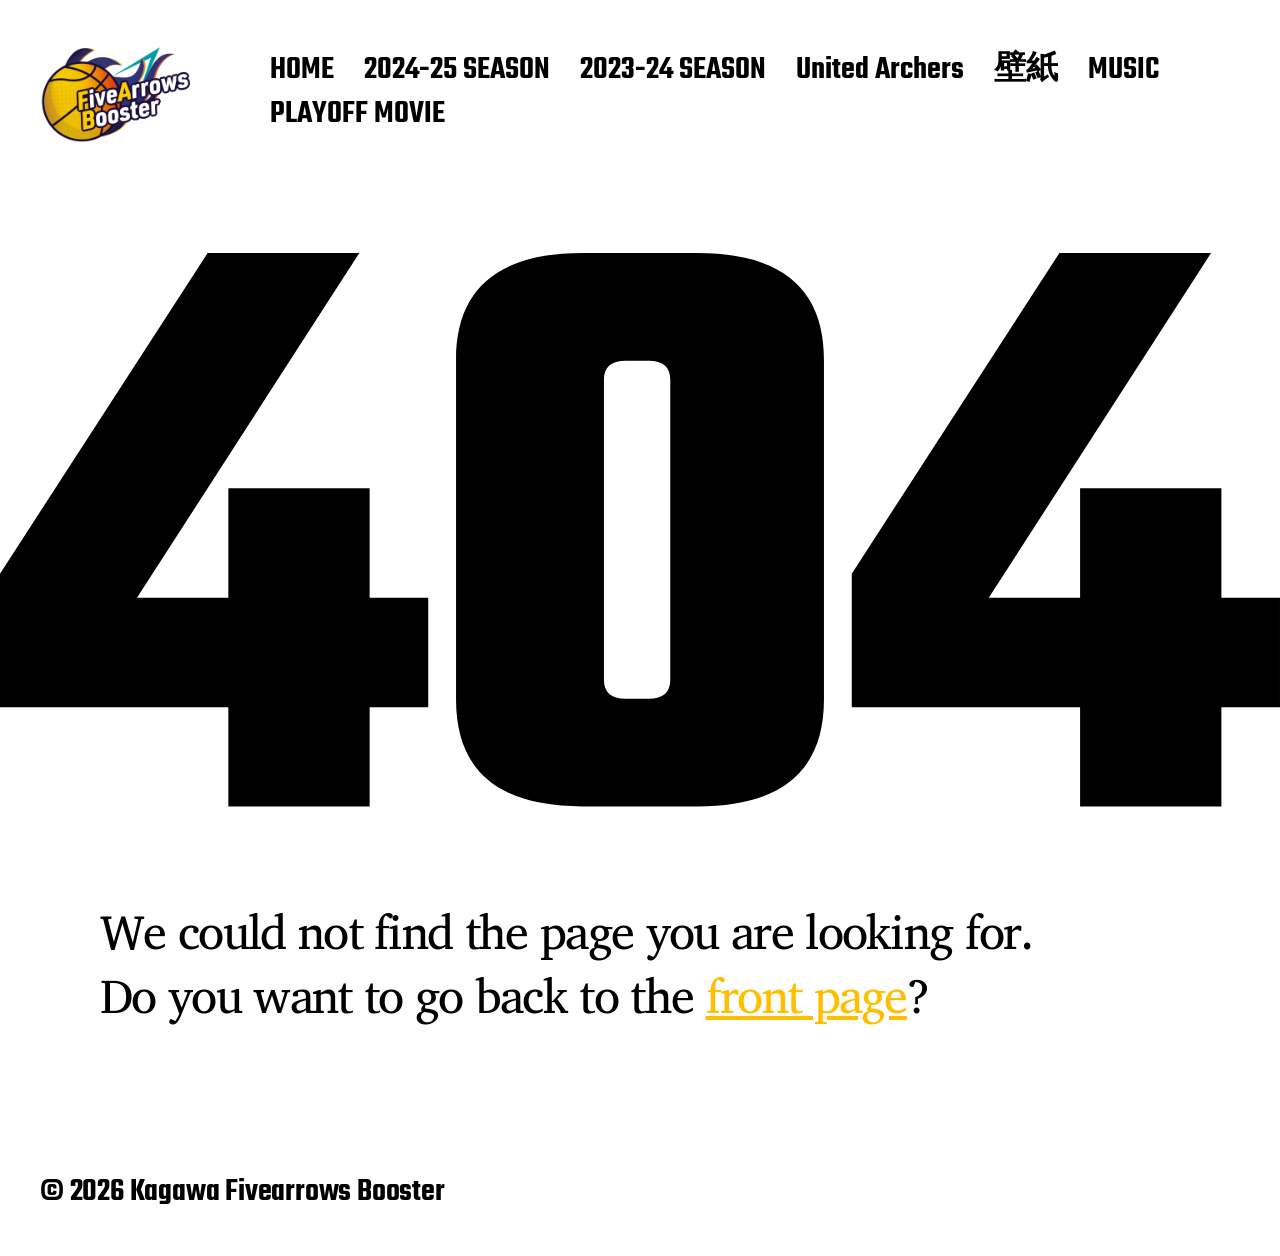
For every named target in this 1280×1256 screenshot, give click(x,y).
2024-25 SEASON (457, 71)
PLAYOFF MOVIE (357, 115)
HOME (302, 71)
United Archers (880, 71)
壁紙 (1026, 71)
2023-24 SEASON (673, 71)
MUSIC (1123, 71)
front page (806, 995)
